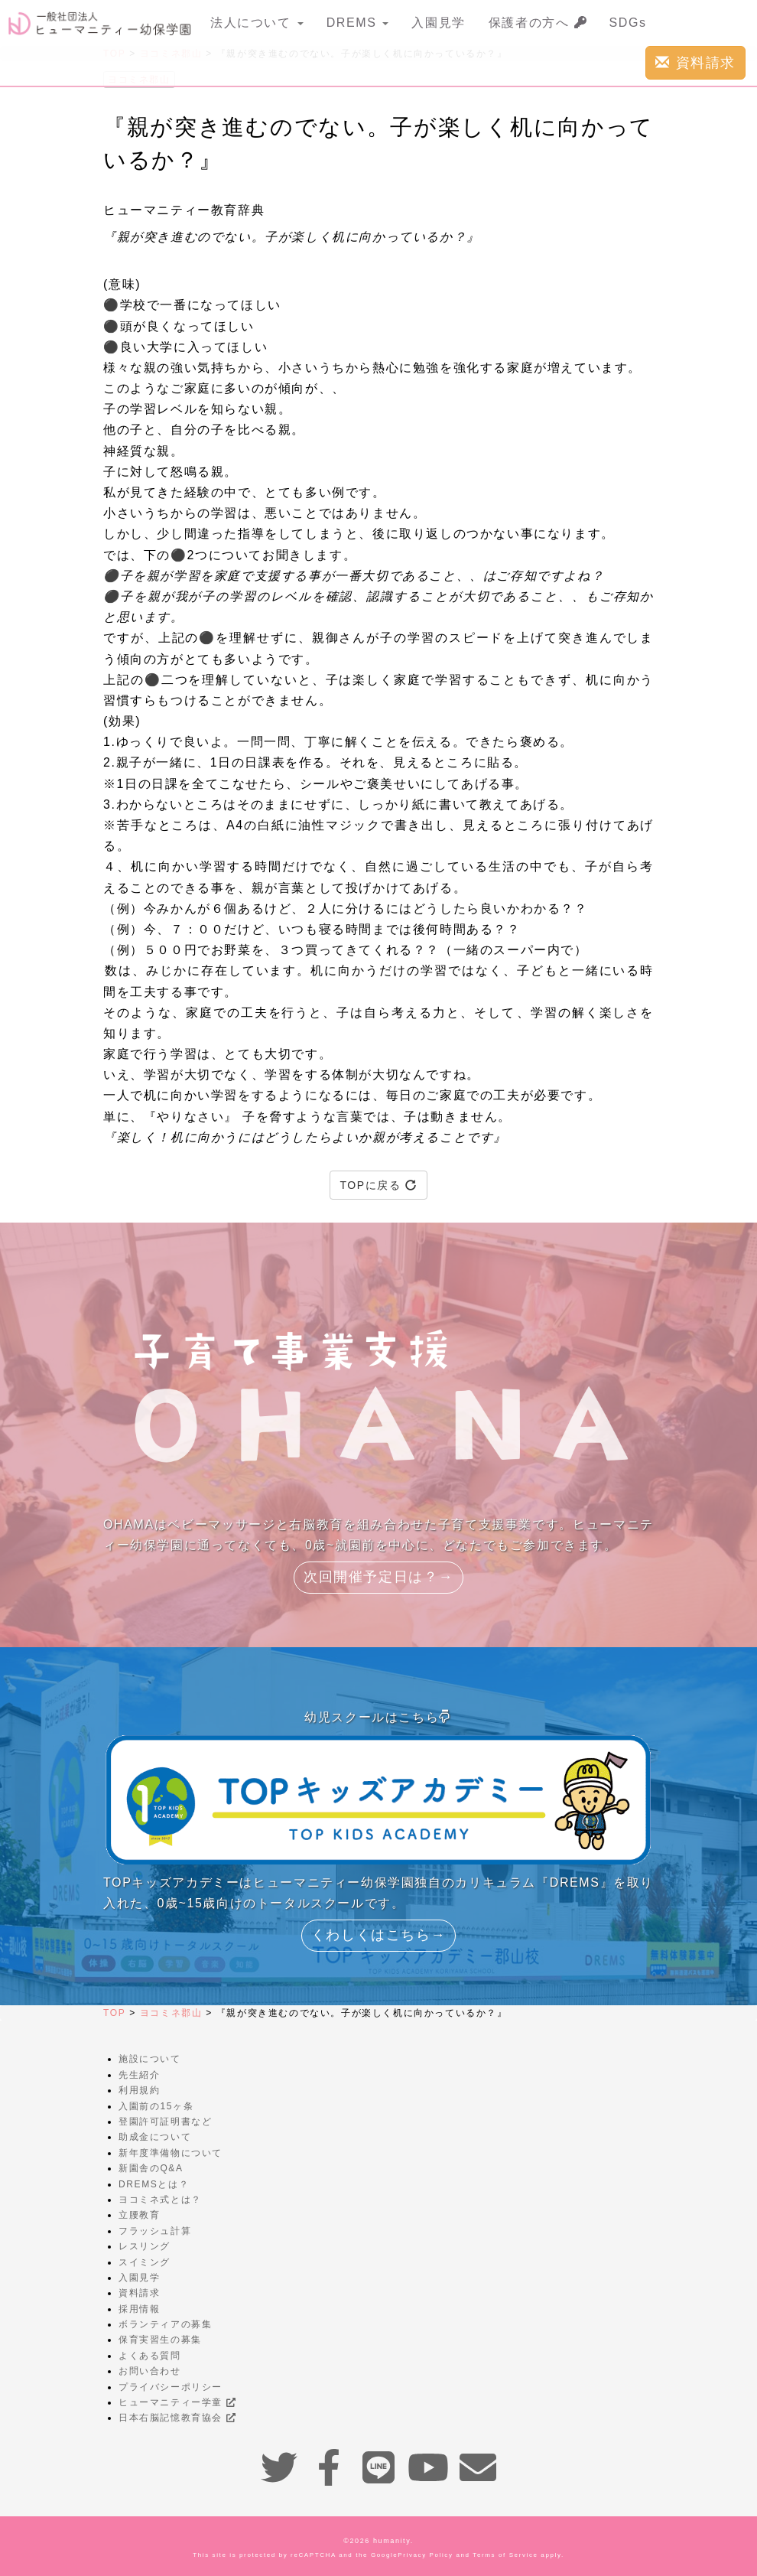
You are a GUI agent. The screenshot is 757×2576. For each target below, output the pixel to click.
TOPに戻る (378, 1185)
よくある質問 (150, 2355)
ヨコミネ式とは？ (160, 2199)
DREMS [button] (358, 22)
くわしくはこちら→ (378, 1935)
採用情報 (139, 2309)
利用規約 (139, 2090)
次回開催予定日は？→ (378, 1576)
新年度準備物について (171, 2153)
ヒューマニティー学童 (177, 2402)
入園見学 (438, 22)
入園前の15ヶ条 (156, 2106)
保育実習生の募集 (160, 2339)
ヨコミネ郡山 (171, 2013)
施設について (150, 2058)
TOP (114, 2013)
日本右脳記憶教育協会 (177, 2417)
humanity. (393, 2541)
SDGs (628, 22)
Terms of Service (505, 2555)
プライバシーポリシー (171, 2387)
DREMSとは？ (154, 2184)
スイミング (145, 2262)
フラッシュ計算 (155, 2231)
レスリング (145, 2246)
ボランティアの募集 (165, 2324)
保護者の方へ (537, 22)
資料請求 (695, 62)
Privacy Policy (425, 2555)
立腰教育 (139, 2215)
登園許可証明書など (165, 2121)
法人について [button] (257, 22)
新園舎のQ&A (151, 2168)
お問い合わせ (150, 2371)
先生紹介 (139, 2075)
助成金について (155, 2136)
